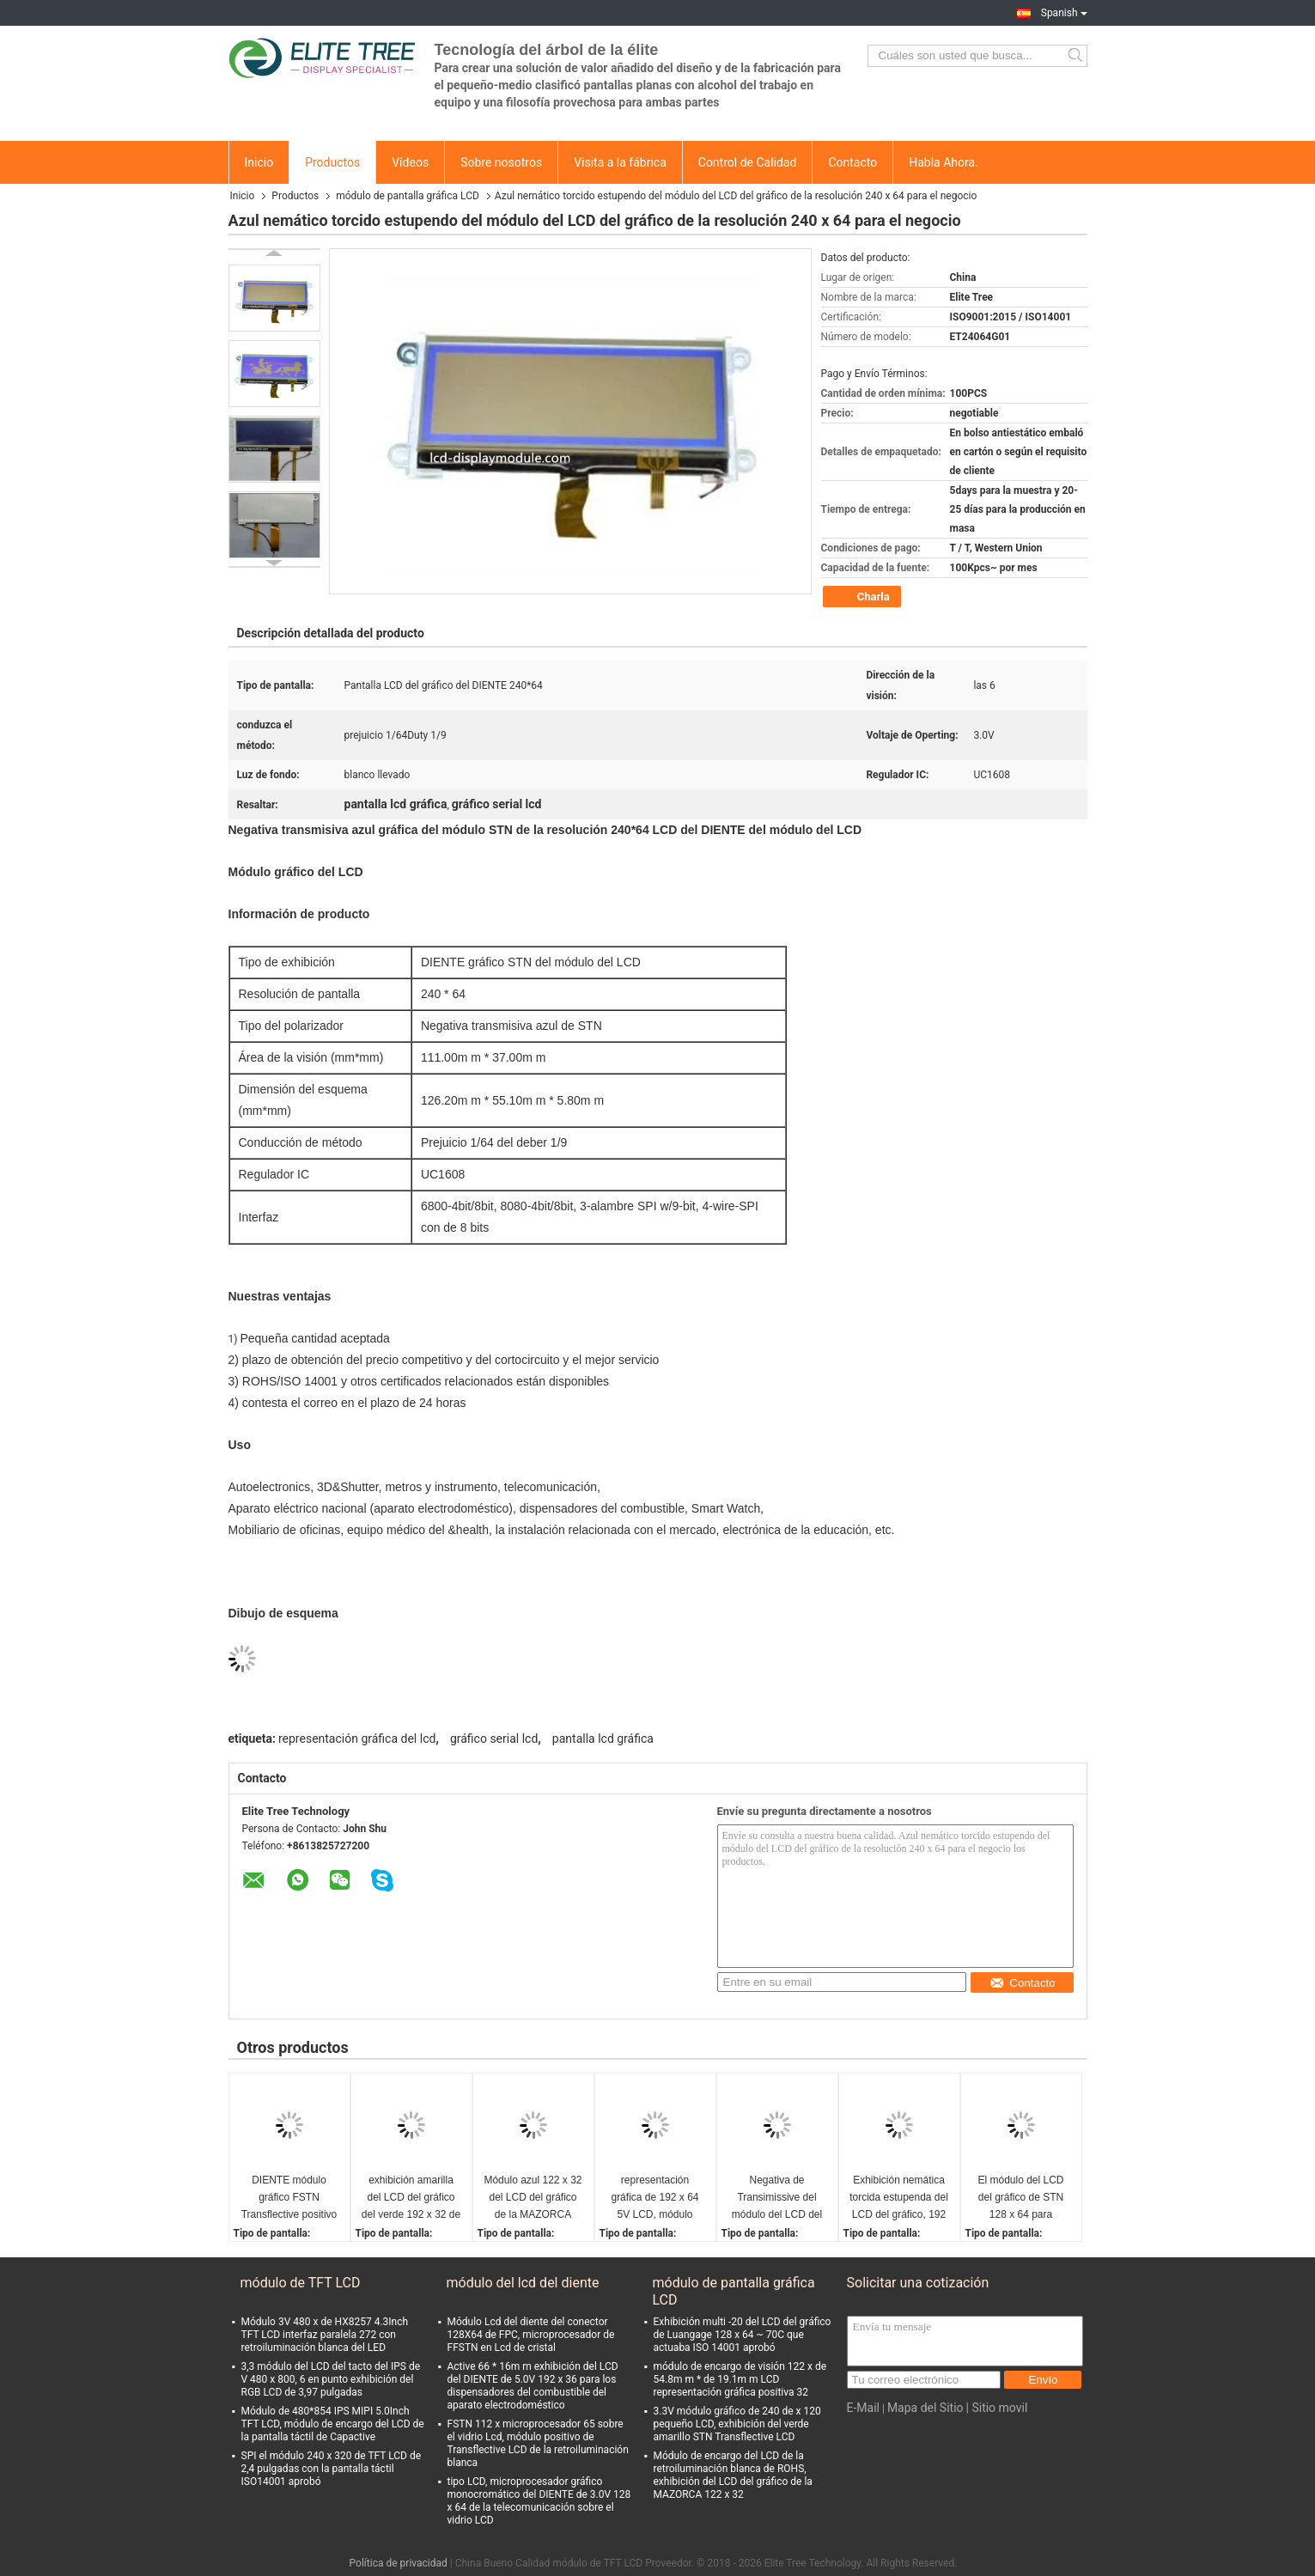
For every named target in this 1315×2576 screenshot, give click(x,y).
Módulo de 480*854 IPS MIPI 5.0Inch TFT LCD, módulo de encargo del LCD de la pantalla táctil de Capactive (332, 2424)
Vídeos (410, 162)
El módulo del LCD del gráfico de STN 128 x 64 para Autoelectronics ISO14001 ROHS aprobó (1020, 2198)
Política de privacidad (398, 2563)
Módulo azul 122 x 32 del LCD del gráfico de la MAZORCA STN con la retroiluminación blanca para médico (532, 2198)
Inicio (259, 162)
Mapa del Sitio (925, 2408)
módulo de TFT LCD (300, 2283)
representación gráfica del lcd (356, 1738)
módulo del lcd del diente (523, 2283)
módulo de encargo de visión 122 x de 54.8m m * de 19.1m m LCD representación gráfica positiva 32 (740, 2379)
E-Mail (863, 2408)
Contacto (852, 162)
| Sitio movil (997, 2408)
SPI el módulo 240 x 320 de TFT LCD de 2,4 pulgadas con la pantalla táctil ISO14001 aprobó (331, 2469)
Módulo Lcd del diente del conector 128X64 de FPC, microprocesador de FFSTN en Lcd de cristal (531, 2335)
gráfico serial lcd (494, 1738)
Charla (863, 597)
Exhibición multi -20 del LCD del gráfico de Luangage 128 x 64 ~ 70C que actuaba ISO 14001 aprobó (742, 2335)
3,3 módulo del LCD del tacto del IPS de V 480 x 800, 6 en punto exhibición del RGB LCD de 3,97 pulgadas (331, 2379)
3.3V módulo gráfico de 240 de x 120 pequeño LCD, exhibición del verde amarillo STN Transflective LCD (737, 2424)
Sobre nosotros (501, 162)
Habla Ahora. (943, 162)
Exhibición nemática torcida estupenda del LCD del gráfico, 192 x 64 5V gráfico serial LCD (898, 2198)
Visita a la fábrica (620, 162)
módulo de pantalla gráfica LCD (407, 196)
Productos (332, 162)
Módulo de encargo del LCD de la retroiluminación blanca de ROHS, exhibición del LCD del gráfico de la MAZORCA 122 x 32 (733, 2475)
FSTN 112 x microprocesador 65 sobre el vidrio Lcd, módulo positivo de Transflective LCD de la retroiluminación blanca (538, 2443)
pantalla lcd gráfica (603, 1738)
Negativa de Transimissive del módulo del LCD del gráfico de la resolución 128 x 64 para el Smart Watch (777, 2198)
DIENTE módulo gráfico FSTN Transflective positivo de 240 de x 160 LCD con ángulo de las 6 (289, 2198)
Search (1076, 56)
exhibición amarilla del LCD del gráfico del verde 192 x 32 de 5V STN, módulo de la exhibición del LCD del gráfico (411, 2198)
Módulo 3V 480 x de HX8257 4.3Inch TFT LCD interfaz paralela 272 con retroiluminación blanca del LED (325, 2335)
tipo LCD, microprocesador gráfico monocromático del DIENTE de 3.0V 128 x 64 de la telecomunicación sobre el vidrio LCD (539, 2501)
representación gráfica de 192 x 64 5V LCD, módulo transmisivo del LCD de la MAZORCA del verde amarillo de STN (654, 2198)
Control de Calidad (747, 162)
